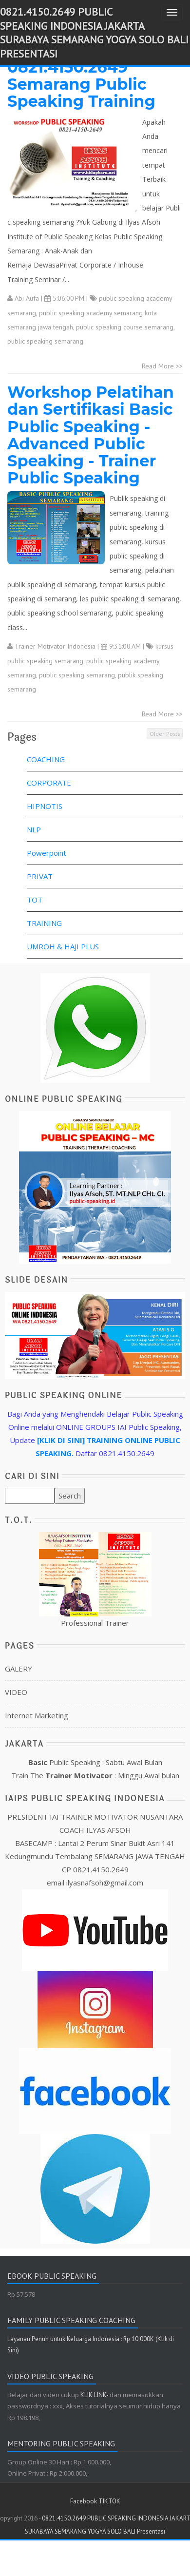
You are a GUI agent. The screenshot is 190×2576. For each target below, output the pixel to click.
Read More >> (162, 366)
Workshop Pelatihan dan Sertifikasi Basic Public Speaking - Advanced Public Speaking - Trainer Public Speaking (90, 435)
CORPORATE (49, 783)
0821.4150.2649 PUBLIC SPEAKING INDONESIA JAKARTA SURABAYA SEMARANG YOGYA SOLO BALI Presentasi (94, 32)
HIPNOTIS (44, 806)
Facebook (83, 2501)
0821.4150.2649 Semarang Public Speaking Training (81, 84)
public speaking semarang (45, 341)
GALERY (18, 1668)
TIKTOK (109, 2501)
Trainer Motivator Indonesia (55, 646)
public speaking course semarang (124, 327)
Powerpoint (46, 853)
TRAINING (44, 923)
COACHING (46, 759)
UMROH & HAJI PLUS (63, 946)
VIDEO (16, 1692)
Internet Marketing (36, 1715)
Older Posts (165, 733)
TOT (34, 899)
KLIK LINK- (95, 2395)
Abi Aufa (27, 298)
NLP (34, 829)
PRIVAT (40, 876)
